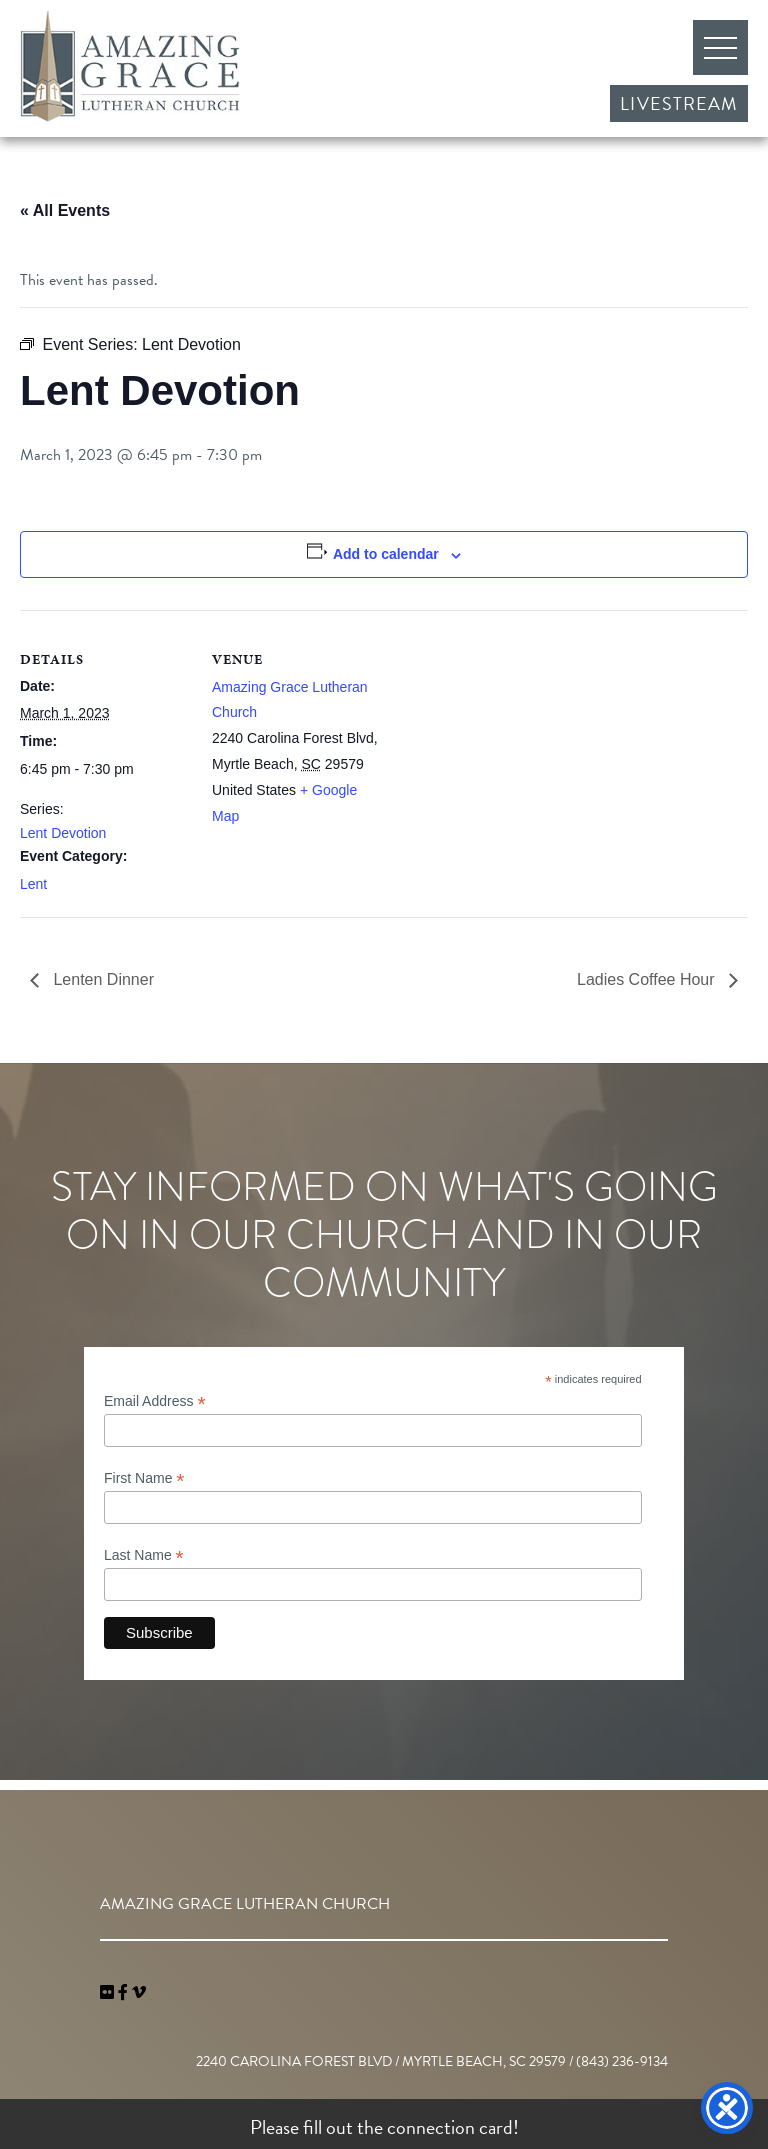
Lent (33, 884)
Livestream (679, 103)
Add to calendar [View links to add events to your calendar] (386, 554)
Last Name (144, 1555)
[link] (109, 1993)
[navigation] (139, 1993)
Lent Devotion (63, 833)
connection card (450, 2127)
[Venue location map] (509, 748)
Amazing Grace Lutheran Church (130, 66)
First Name (144, 1478)
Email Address (155, 1401)
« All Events (65, 210)
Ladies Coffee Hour (648, 979)
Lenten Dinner (101, 979)
